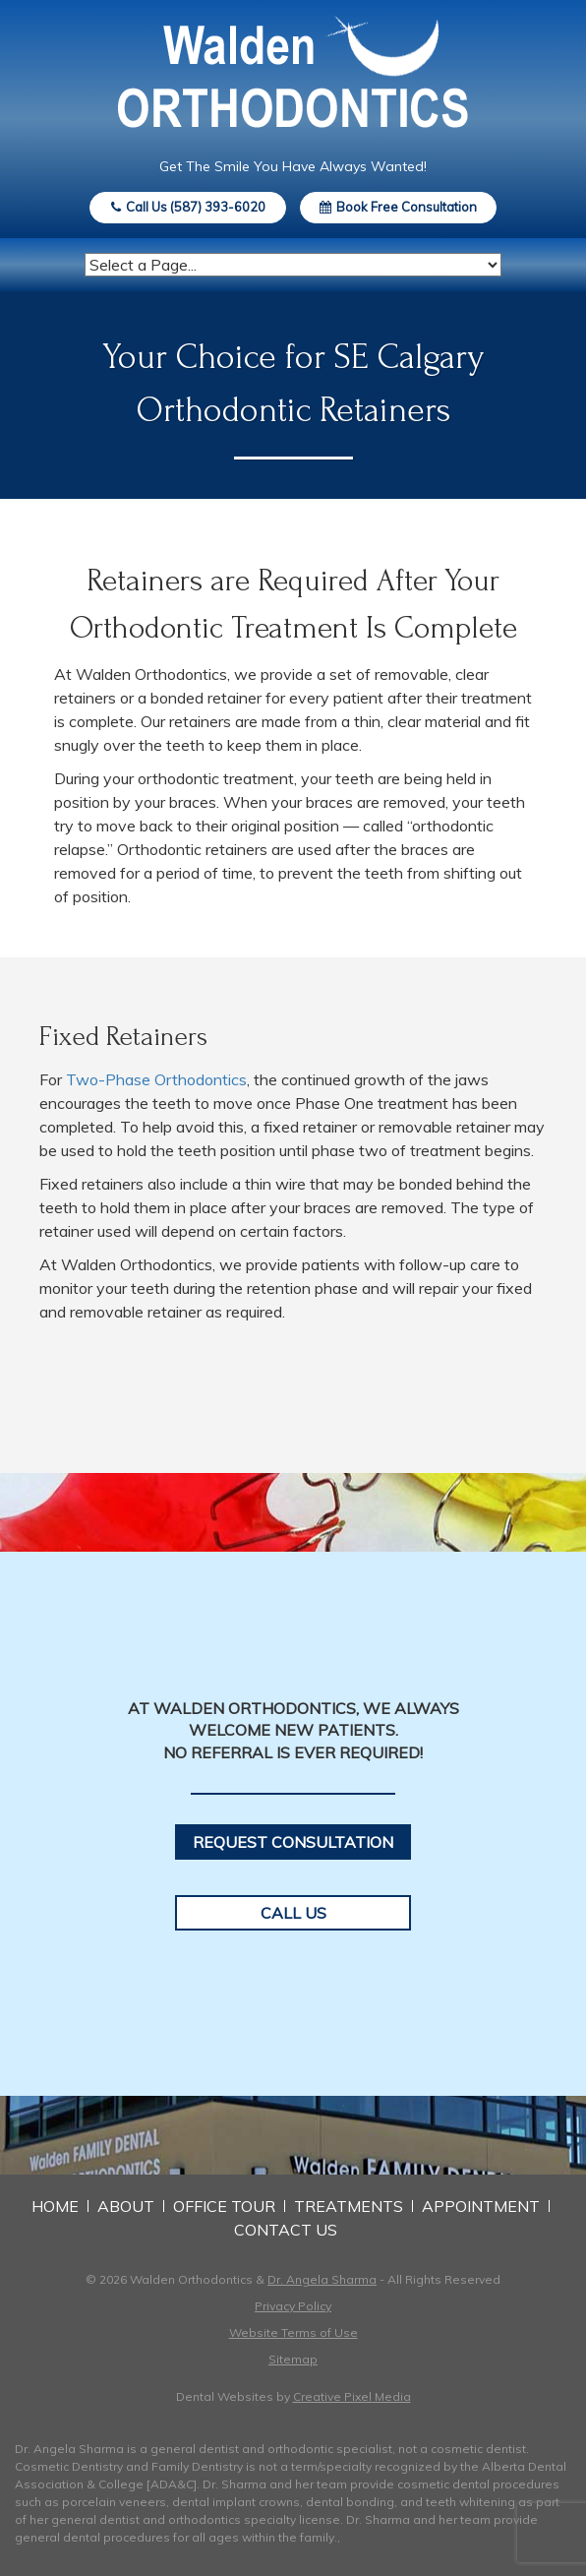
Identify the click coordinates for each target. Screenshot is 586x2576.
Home (55, 2206)
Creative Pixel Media (352, 2396)
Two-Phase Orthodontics (156, 1079)
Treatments (348, 2206)
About (125, 2206)
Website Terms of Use (293, 2332)
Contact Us (285, 2229)
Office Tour (224, 2206)
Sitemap (293, 2359)
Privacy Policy (293, 2306)
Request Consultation (293, 1842)
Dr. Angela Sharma (322, 2279)
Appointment (481, 2206)
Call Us (293, 1913)
